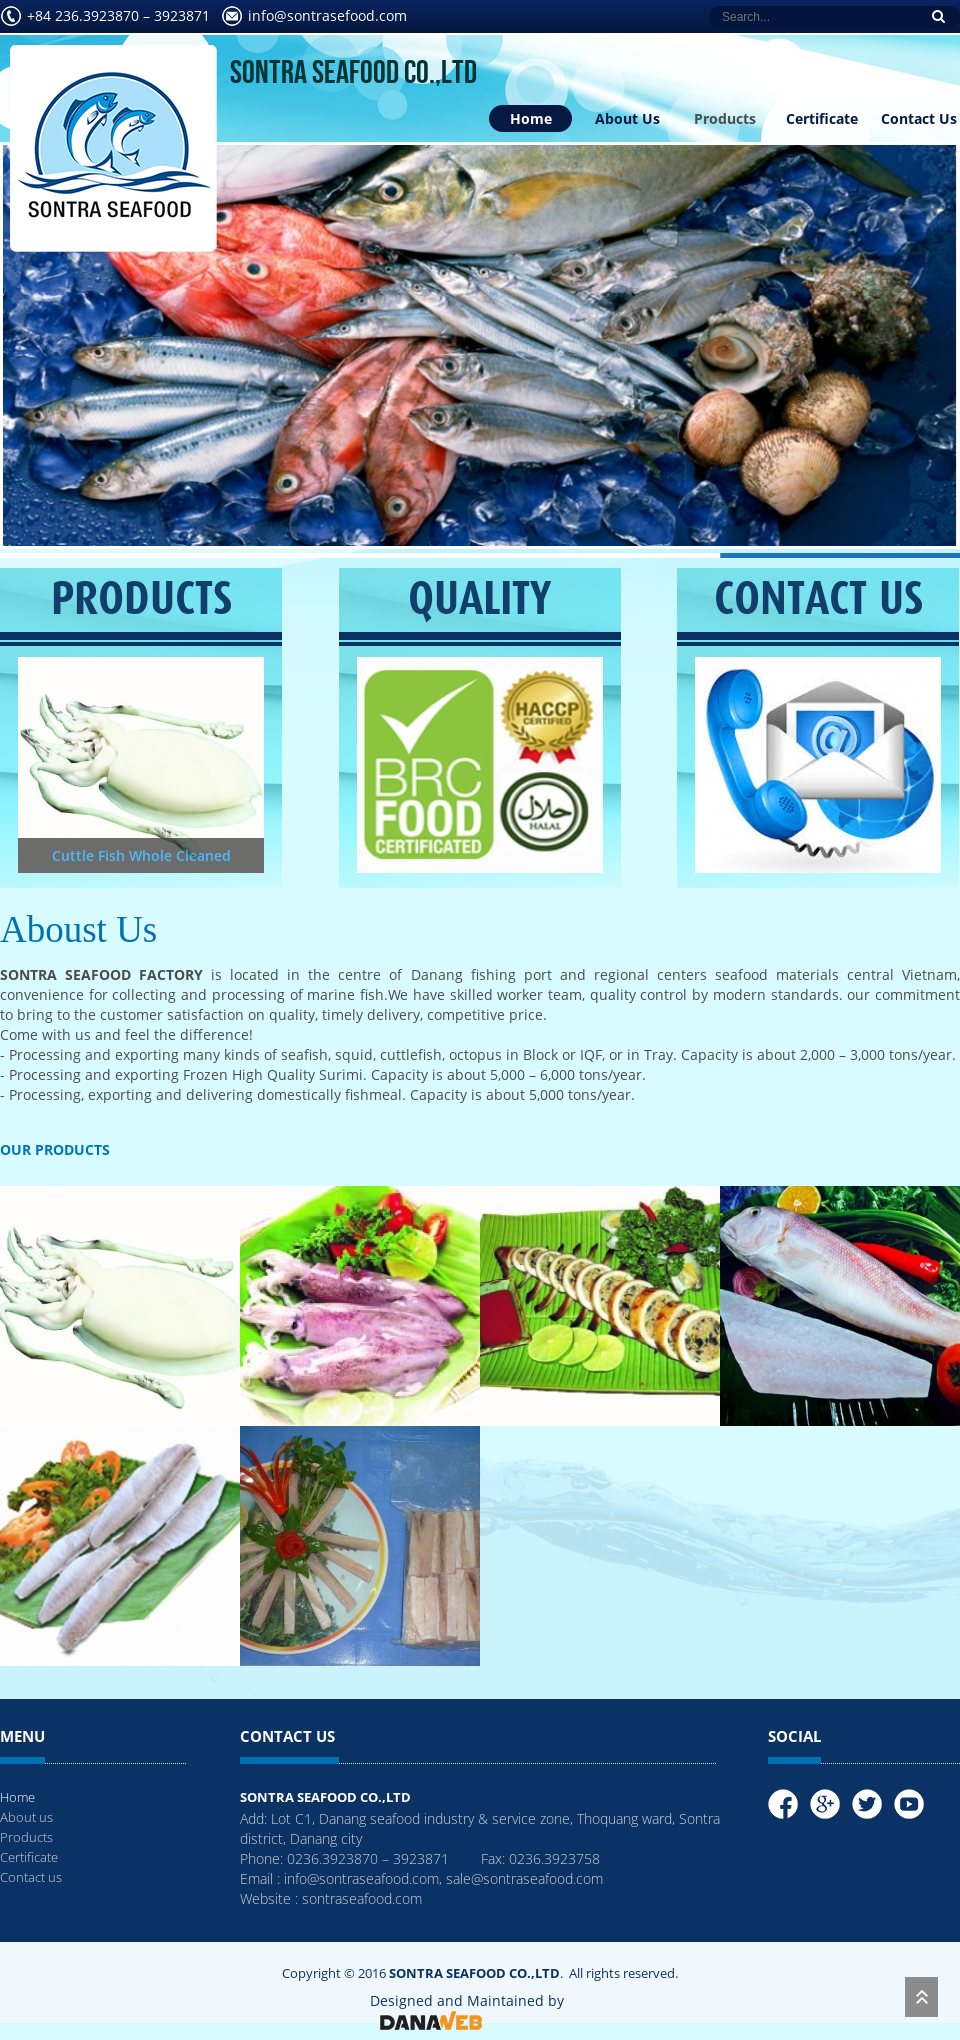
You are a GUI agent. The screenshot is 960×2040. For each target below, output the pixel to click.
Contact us (31, 1877)
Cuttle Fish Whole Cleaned (141, 855)
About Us (627, 118)
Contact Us (919, 118)
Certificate (822, 118)
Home (531, 118)
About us (26, 1817)
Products (725, 118)
